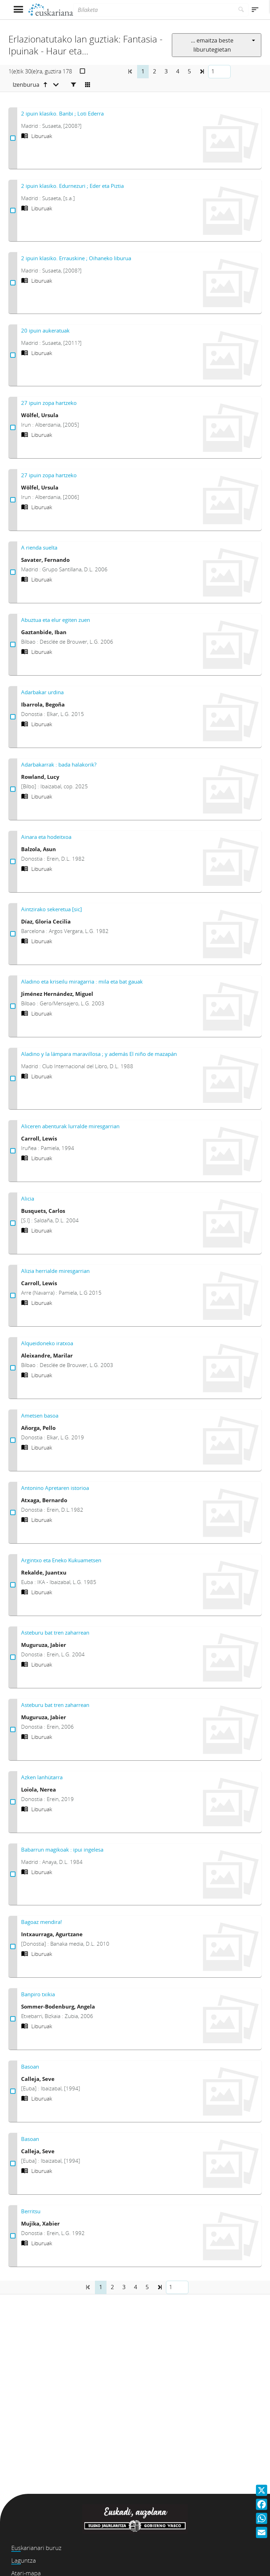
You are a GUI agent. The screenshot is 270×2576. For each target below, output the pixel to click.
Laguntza (23, 2560)
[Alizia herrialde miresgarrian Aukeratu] (12, 1296)
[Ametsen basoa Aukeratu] (12, 1440)
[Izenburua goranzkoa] (35, 85)
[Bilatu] (241, 10)
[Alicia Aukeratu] (12, 1223)
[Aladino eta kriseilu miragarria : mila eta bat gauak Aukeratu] (12, 1006)
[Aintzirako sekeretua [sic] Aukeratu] (12, 934)
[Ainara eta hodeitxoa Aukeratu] (12, 861)
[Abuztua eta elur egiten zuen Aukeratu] (12, 644)
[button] (201, 71)
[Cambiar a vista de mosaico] (88, 85)
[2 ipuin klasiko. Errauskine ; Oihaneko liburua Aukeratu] (12, 283)
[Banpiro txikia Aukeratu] (12, 2019)
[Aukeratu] (82, 71)
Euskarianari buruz (36, 2548)
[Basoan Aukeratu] (12, 2091)
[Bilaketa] (153, 10)
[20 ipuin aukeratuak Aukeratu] (12, 355)
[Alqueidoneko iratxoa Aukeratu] (12, 1368)
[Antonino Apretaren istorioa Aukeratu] (12, 1513)
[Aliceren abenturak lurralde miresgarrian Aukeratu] (12, 1151)
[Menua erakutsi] (18, 9)
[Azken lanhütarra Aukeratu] (12, 1802)
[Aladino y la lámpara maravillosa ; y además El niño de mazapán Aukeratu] (12, 1079)
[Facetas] (73, 85)
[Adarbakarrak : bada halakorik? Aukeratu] (12, 789)
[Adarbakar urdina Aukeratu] (12, 717)
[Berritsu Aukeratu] (12, 2236)
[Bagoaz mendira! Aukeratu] (12, 1947)
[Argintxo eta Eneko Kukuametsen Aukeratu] (12, 1585)
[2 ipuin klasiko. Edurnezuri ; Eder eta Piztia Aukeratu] (12, 210)
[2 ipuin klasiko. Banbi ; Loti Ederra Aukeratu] (12, 138)
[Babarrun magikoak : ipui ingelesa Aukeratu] (12, 1874)
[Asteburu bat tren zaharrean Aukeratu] (12, 1657)
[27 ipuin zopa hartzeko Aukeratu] (12, 427)
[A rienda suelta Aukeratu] (12, 572)
